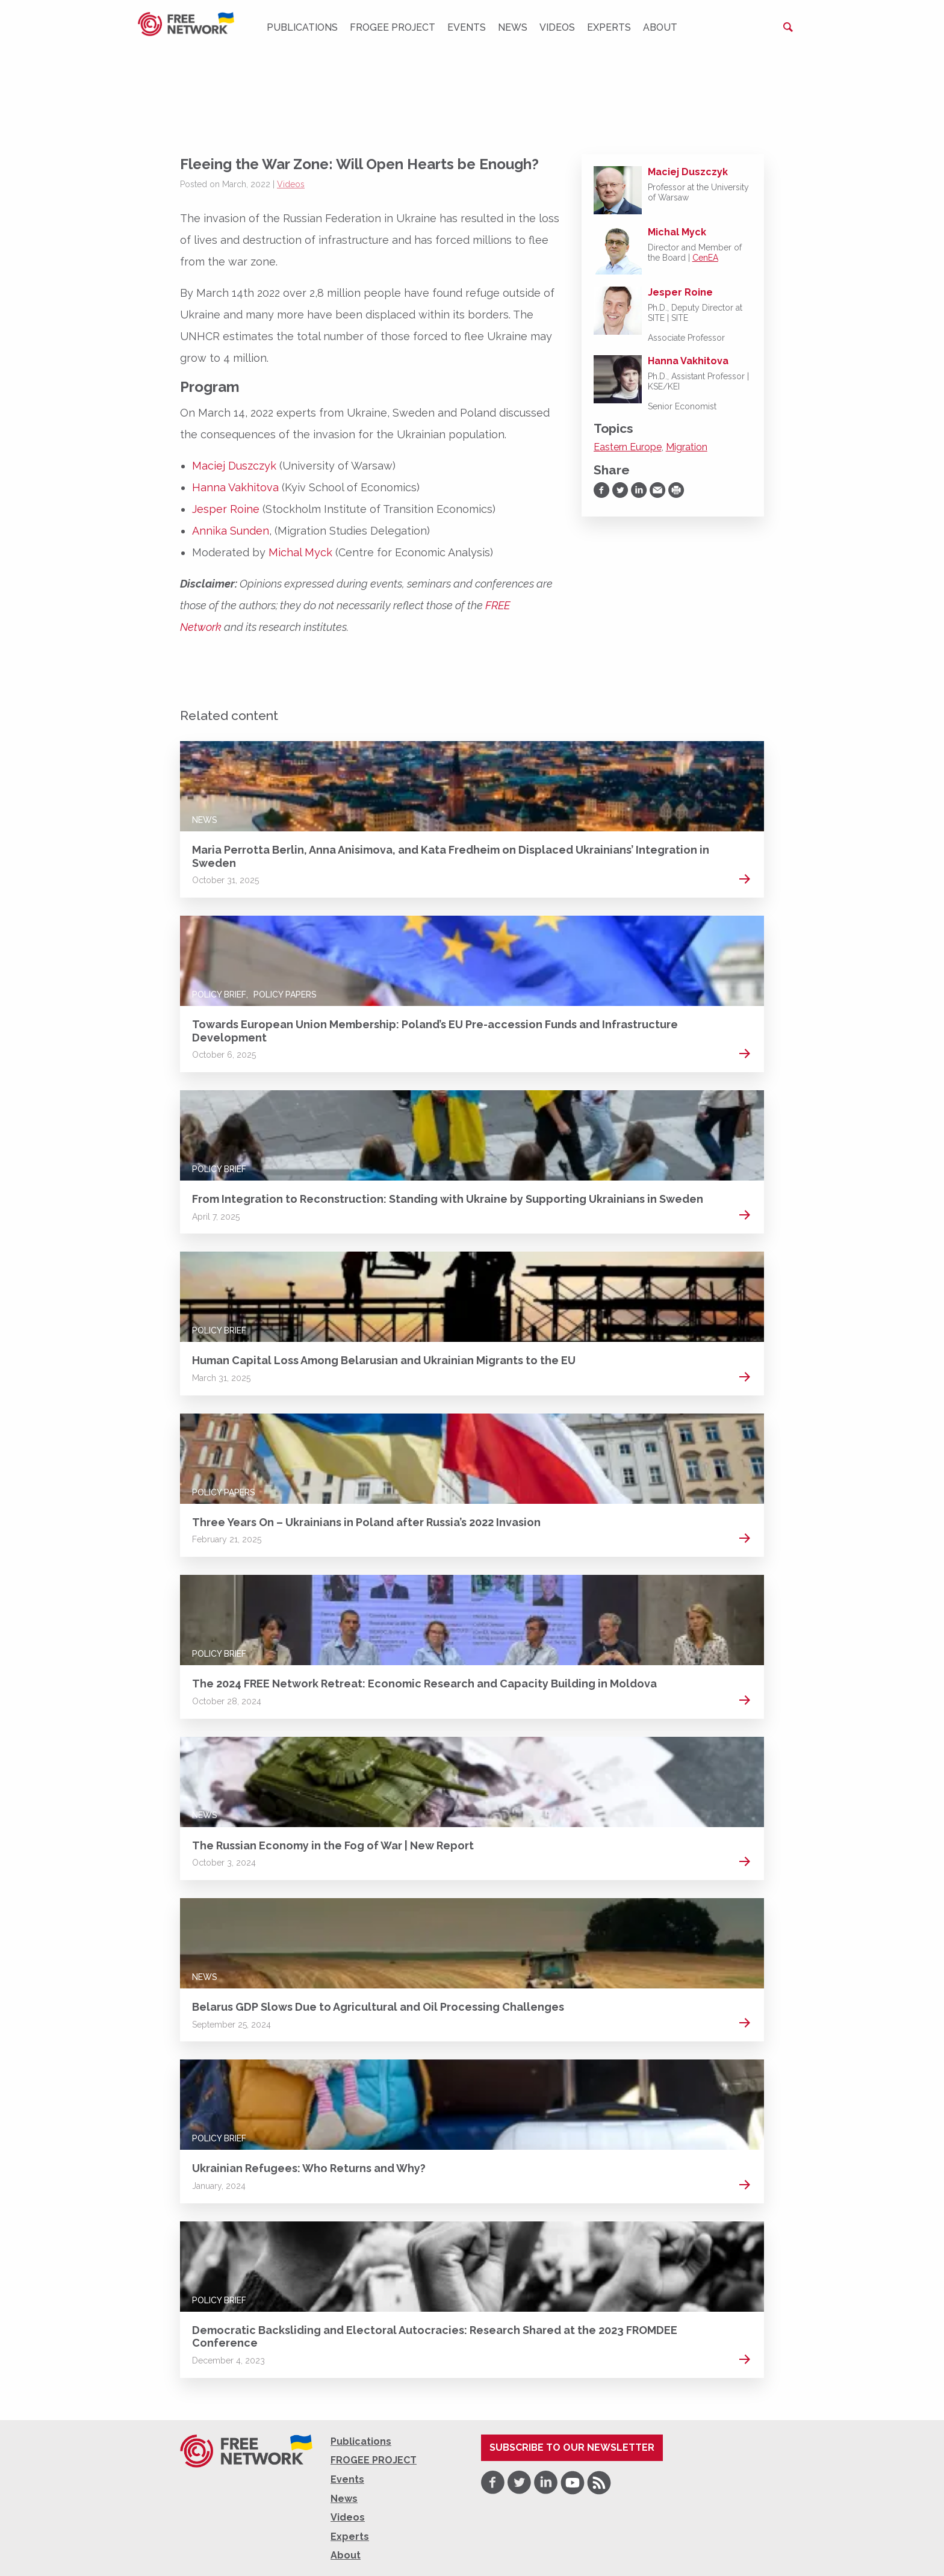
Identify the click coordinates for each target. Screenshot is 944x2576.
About (660, 27)
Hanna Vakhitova (235, 487)
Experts (609, 27)
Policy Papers (285, 994)
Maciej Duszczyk (234, 465)
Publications (302, 27)
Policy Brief (219, 994)
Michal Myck (300, 552)
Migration (686, 447)
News (512, 27)
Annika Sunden (230, 530)
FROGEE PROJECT (392, 27)
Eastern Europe (628, 447)
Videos (557, 27)
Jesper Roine (225, 509)
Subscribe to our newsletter (571, 2447)
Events (466, 27)
